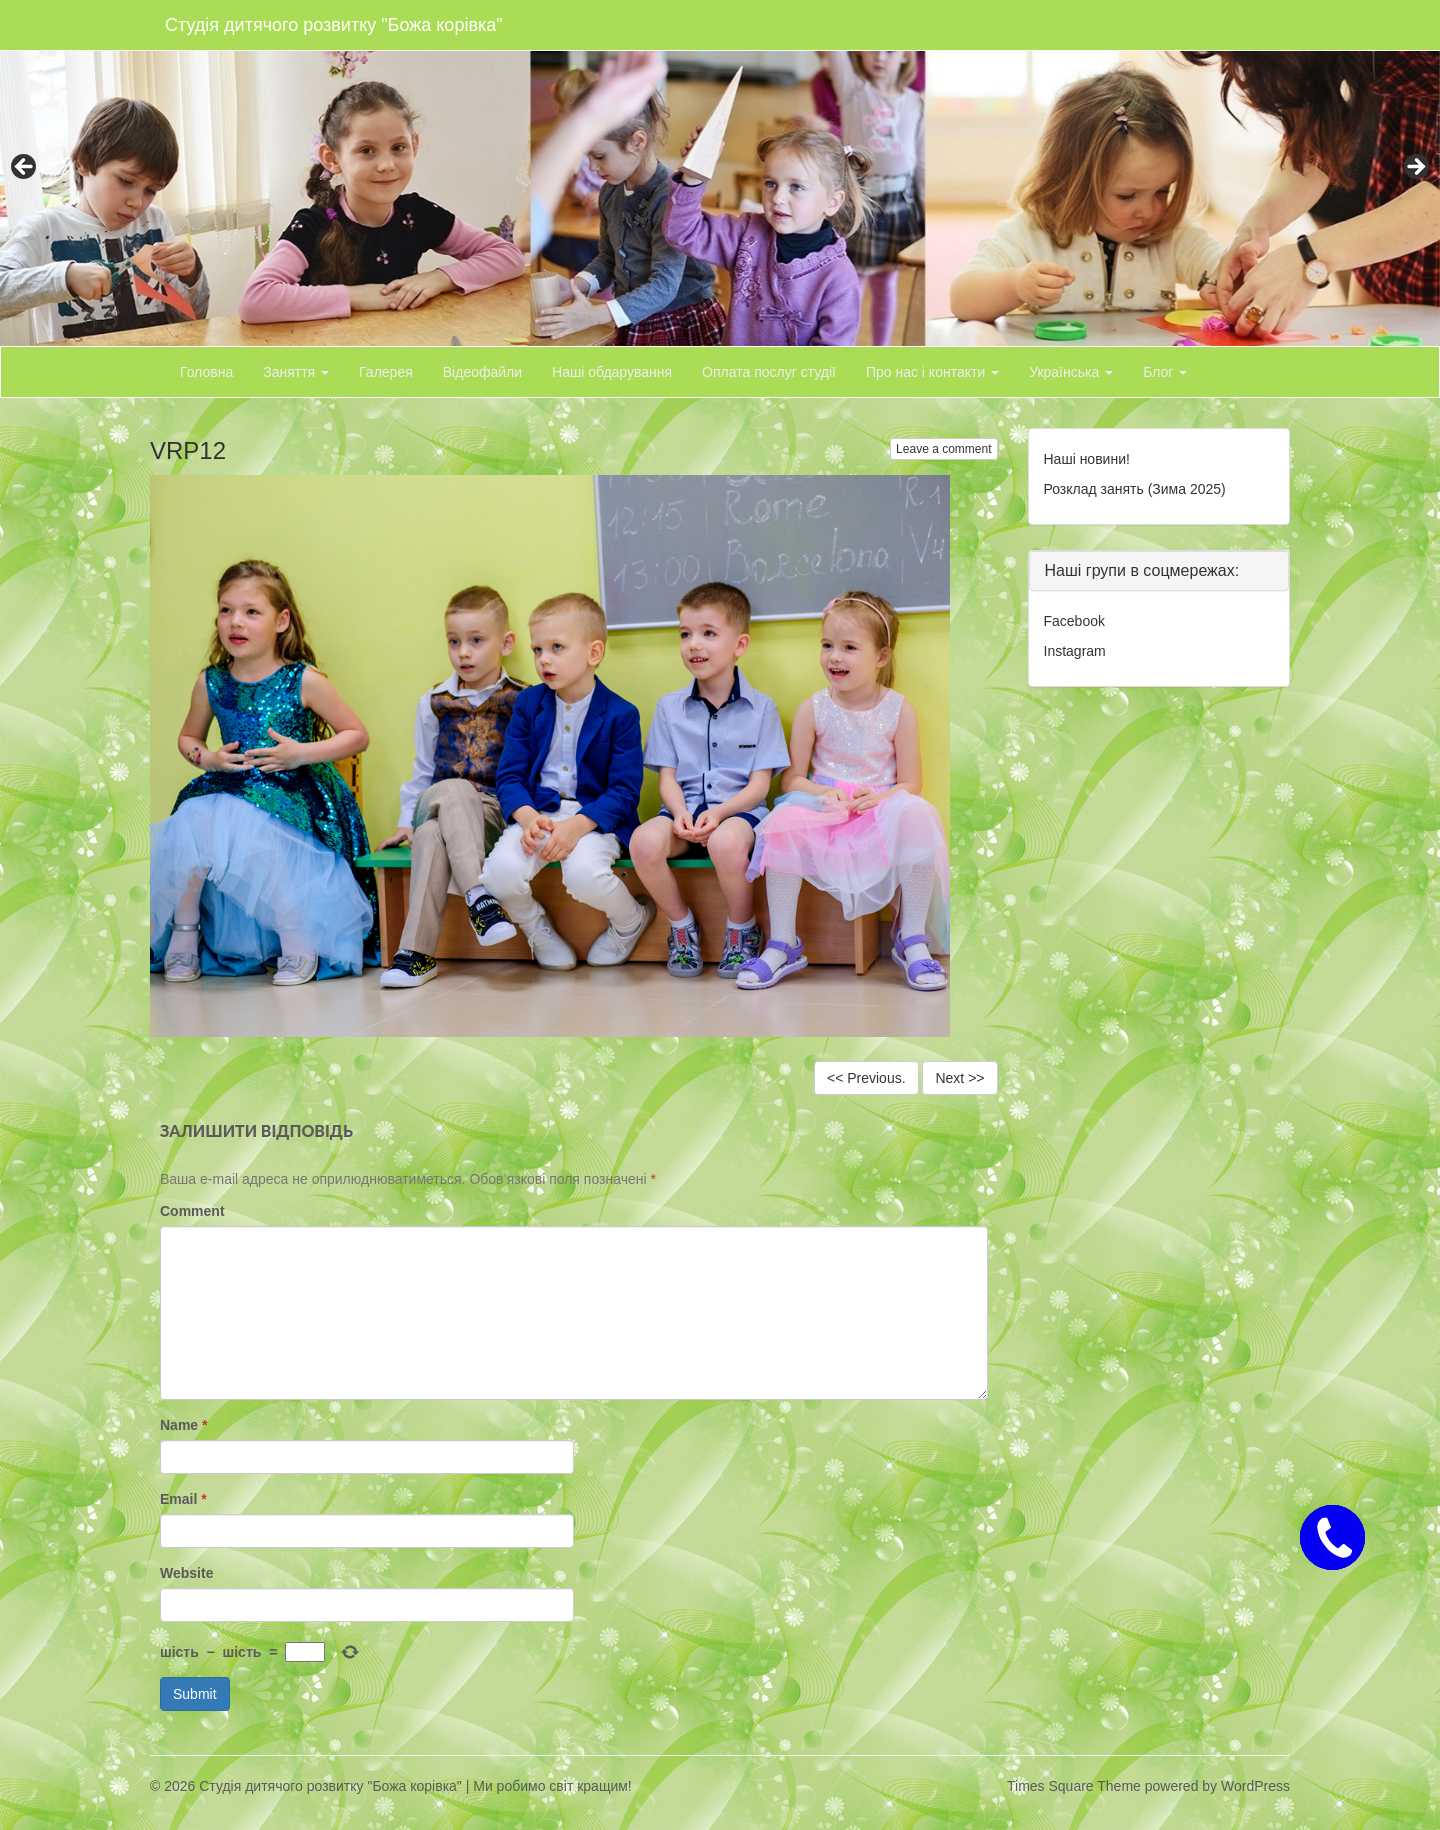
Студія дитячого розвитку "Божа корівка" (334, 25)
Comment (192, 1211)
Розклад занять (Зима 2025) (1135, 489)
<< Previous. (866, 1078)
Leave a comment (943, 449)
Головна (206, 372)
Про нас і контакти (932, 372)
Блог (1165, 372)
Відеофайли (482, 372)
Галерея (386, 372)
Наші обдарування (612, 372)
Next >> (959, 1078)
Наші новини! (1087, 459)
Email (183, 1499)
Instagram (1075, 651)
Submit (195, 1694)
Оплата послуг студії (769, 372)
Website (186, 1573)
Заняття (296, 372)
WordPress (1255, 1786)
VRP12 (188, 450)
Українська (1071, 372)
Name (183, 1425)
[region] (720, 173)
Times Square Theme (1074, 1786)
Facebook (1074, 621)
